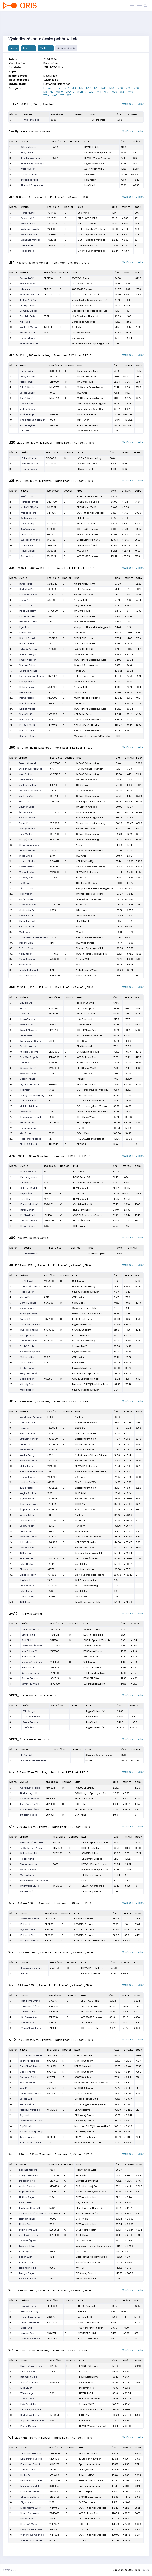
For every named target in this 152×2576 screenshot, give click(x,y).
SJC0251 (54, 2464)
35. (11, 948)
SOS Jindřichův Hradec (87, 725)
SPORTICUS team (87, 223)
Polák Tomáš (27, 381)
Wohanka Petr (28, 512)
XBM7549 (52, 583)
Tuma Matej (26, 1487)
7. (10, 179)
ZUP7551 (51, 2088)
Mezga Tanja (26, 2273)
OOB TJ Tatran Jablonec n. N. (91, 953)
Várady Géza (27, 1384)
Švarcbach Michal (31, 539)
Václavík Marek (28, 327)
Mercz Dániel (27, 1389)
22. (11, 697)
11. (10, 332)
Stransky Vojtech (29, 1438)
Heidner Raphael (29, 1482)
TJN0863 (50, 1940)
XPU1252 (50, 1787)
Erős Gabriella (28, 2404)
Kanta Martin (27, 1449)
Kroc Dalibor (25, 774)
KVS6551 (54, 2229)
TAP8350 (53, 2028)
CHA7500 (52, 610)
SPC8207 (52, 1547)
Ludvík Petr (26, 1062)
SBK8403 (52, 1542)
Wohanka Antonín (30, 294)
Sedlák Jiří (27, 1640)
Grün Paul (25, 1182)
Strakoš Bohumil (28, 1144)
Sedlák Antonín (29, 234)
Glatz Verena (27, 2371)
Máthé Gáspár (28, 409)
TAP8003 (52, 714)
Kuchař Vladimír (29, 1204)
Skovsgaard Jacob (29, 845)
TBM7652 (52, 2055)
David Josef (27, 545)
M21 (96, 88)
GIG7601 (48, 1286)
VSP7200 (49, 1281)
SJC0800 (54, 371)
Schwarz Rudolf (29, 1188)
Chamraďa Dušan (30, 1286)
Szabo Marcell (29, 174)
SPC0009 (52, 1444)
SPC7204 (55, 828)
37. (11, 959)
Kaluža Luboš (26, 687)
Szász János (26, 948)
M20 (88, 88)
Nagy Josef (25, 953)
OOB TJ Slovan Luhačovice (87, 1215)
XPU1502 (52, 218)
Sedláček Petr (27, 589)
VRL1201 (48, 294)
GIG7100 (55, 834)
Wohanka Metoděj (31, 239)
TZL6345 (53, 1144)
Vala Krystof (28, 168)
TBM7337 (52, 676)
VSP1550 (55, 1662)
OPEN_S (81, 91)
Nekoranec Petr (27, 904)
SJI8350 (53, 2022)
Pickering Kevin (28, 1177)
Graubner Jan (27, 1520)
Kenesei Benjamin (30, 1351)
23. (11, 703)
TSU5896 (52, 2306)
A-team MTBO (81, 600)
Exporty (27, 48)
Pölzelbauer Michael (30, 790)
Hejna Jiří (25, 1013)
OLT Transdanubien (85, 643)
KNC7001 (51, 539)
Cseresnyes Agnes (31, 2409)
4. (10, 163)
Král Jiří (24, 1008)
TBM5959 (52, 2338)
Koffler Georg (27, 1455)
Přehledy (44, 48)
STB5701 (53, 1062)
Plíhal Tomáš (27, 1596)
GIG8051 (51, 2137)
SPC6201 (54, 1013)
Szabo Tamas (30, 1722)
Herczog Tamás (28, 926)
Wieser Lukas (27, 1514)
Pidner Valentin (28, 1100)
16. (11, 665)
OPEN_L (70, 91)
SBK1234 (48, 289)
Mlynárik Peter (26, 872)
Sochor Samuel (30, 1678)
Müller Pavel (26, 632)
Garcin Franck (27, 1078)
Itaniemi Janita (28, 2137)
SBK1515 (54, 1678)
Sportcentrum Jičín (87, 371)
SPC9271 (54, 2366)
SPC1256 (58, 1853)
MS (11, 1601)
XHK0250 (54, 2480)
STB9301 (51, 1422)
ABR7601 (51, 600)
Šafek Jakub (28, 1634)
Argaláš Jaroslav (29, 1084)
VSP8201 (51, 703)
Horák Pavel (26, 1281)
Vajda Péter (26, 1297)
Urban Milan (27, 245)
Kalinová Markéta (29, 2060)
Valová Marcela (29, 2382)
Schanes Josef (28, 1073)
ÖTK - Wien (83, 419)
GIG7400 (55, 774)
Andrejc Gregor (27, 654)
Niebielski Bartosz (29, 1460)
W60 (54, 95)
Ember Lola (27, 1973)
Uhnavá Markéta (29, 2513)
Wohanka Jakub (30, 229)
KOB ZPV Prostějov (86, 861)
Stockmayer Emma (31, 158)
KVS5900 (54, 1068)
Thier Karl (25, 1198)
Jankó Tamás (27, 1019)
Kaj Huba (25, 321)
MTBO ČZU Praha (83, 2088)
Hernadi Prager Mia (32, 185)
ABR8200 (52, 687)
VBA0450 (55, 1968)
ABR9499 (54, 2475)
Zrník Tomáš (26, 795)
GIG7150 (54, 2180)
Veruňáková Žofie (29, 1809)
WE (69, 95)
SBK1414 (51, 245)
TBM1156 (57, 1847)
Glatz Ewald (25, 855)
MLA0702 (54, 398)
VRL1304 (51, 234)
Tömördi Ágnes (27, 2240)
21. (11, 692)
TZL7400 (54, 2175)
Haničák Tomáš (29, 501)
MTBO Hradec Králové (91, 2480)
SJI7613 (51, 692)
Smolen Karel (27, 1585)
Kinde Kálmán (27, 910)
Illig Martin (25, 1580)
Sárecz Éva (26, 2098)
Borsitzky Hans (27, 850)
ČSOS (145, 2570)
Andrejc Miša (27, 1891)
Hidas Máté (27, 250)
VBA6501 (55, 872)
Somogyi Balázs (29, 310)
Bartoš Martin (29, 1656)
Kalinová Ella (27, 1935)
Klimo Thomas (27, 616)
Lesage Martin (27, 828)
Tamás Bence (29, 469)
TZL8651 (54, 2415)
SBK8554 (53, 2017)
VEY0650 (54, 2491)
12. (11, 338)
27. (11, 725)
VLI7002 (51, 1574)
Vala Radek (26, 1531)
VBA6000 (54, 1051)
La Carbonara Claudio (31, 676)
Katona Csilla (26, 2262)
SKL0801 (54, 414)
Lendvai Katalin (27, 2246)
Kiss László (25, 964)
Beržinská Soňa (29, 2017)
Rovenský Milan (28, 621)
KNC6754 (54, 2213)
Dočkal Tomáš (27, 638)
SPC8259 (52, 2060)
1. (10, 119)
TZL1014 (48, 327)
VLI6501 (54, 866)
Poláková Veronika (30, 2109)
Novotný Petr (26, 877)
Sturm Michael (27, 921)
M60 (120, 88)
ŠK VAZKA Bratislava (87, 872)
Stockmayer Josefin (31, 2142)
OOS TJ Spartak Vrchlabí (91, 229)
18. (11, 676)
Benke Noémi (27, 2104)
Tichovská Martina (30, 2453)
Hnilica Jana (27, 2518)
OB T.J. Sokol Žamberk (87, 1558)
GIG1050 (58, 1885)
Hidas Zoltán (27, 1291)
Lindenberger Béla (30, 1324)
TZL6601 (54, 877)
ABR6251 (51, 2317)
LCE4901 (48, 1215)
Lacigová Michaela (31, 2529)
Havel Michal (28, 550)
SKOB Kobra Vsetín (87, 507)
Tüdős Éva (28, 1727)
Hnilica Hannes (28, 1433)
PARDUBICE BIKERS (87, 218)
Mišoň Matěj (27, 523)
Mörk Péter (24, 932)
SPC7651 (51, 2077)
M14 (74, 88)
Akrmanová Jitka (29, 2077)
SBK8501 (51, 529)
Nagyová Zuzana (30, 1940)
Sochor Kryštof (27, 425)
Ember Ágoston (27, 659)
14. (11, 654)
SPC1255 (50, 1798)
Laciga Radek (27, 1477)
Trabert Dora (27, 2398)
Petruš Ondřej (27, 387)
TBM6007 (54, 1057)
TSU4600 (49, 1220)
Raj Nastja (25, 2115)
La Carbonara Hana (31, 2055)
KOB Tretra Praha (83, 714)
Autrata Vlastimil (29, 1051)
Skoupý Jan (25, 839)
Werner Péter (26, 915)
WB (62, 95)
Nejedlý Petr (27, 1193)
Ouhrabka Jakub (29, 1329)
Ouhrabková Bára (29, 1853)
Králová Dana (28, 2306)
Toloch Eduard (30, 458)
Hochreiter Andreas (30, 1138)
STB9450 (54, 2458)
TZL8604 (52, 1427)
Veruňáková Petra (31, 2028)
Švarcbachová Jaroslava (33, 2213)
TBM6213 (53, 1084)
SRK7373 (54, 2191)
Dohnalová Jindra (31, 2317)
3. (10, 158)
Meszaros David (32, 1716)
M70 (128, 88)
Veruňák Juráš (29, 1651)
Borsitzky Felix (27, 316)
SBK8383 (53, 2011)
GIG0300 (52, 1585)
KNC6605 (55, 975)
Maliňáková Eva (28, 2229)
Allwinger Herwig (29, 1313)
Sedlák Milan (27, 1378)
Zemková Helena (28, 2235)
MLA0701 (54, 387)
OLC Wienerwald (85, 942)
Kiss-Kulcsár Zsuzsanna (34, 1880)
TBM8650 (54, 2453)
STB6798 (54, 2186)
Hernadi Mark (27, 338)
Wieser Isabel (28, 147)
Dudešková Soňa (29, 2415)
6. (10, 174)
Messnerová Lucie (30, 2507)
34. (11, 942)
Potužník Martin (27, 725)
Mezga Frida (27, 1875)
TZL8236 (52, 1520)
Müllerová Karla (29, 1814)
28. (11, 730)
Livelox (140, 104)
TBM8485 (54, 2513)
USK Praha (83, 212)
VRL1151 (57, 1842)
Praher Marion (28, 2425)
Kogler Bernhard (29, 1493)
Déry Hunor (27, 152)
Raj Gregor (25, 883)
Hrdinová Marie (28, 2524)
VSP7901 (51, 632)
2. (10, 152)
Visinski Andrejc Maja (32, 2131)
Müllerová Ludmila (32, 1662)
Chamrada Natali (30, 2496)
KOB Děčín (82, 550)
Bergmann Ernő (28, 1373)
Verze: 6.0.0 (9, 2570)
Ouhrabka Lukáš (31, 1629)
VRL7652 (54, 2534)
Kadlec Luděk (27, 1122)
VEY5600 (54, 1122)
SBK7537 (51, 534)
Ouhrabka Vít (27, 278)
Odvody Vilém (28, 218)
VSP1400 (52, 212)
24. (11, 708)
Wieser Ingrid (27, 2393)
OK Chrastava (85, 381)
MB (45, 91)
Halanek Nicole (27, 2267)
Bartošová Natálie (30, 1804)
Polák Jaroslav (27, 610)
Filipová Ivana (27, 2191)
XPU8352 (53, 2006)
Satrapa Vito (27, 1335)
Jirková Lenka (28, 2011)
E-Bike (47, 88)
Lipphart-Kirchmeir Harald (33, 937)
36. (11, 953)
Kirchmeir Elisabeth (30, 2208)
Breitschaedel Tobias (31, 1471)
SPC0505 (51, 463)
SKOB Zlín (77, 327)
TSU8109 (52, 589)
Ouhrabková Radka (30, 2093)
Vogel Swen (26, 1035)
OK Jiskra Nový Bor (83, 1204)
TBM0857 (50, 1929)
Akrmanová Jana (29, 1918)
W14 (98, 91)
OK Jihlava (80, 692)
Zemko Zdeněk (28, 1302)
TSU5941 (53, 1008)
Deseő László (31, 1253)
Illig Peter (25, 1089)
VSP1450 (50, 1804)
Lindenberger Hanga (32, 163)
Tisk (12, 48)
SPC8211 (51, 594)
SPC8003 (49, 1329)
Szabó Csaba (27, 1346)
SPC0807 (54, 376)
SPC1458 (55, 1645)
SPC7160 (52, 2071)
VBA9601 (52, 1466)
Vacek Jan (25, 1444)
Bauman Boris (26, 806)
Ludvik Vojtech (28, 1422)
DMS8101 (51, 545)
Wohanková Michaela (32, 1842)
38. (11, 964)
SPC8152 (51, 2093)
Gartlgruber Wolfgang (32, 1095)
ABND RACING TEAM (84, 583)
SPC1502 (52, 223)
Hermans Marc (28, 1128)
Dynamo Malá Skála (88, 501)
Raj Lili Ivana (27, 1858)
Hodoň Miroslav (28, 1340)
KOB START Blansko (88, 245)
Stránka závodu (66, 48)
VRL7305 (51, 512)
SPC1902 (55, 1629)
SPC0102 (52, 1460)
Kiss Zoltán (26, 1133)
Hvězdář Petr (27, 1547)
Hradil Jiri (25, 1427)
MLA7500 (52, 697)
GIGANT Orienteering (89, 458)
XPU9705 (52, 1449)
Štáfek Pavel (25, 812)
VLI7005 (54, 823)
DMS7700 (52, 501)
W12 (91, 91)
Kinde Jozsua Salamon (32, 419)
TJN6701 (54, 953)
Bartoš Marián (27, 703)
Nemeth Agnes (27, 2218)
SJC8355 (54, 2486)
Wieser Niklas (31, 119)
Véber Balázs (27, 1308)
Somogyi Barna (27, 736)
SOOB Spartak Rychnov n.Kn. (91, 801)
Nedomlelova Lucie (31, 2480)
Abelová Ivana (27, 2186)
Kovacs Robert (27, 817)
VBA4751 (51, 2333)
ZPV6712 (54, 861)
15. (11, 659)
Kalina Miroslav (28, 594)
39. (11, 970)
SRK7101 (54, 801)
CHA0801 (54, 381)
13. (11, 649)
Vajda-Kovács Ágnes (32, 2420)
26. (11, 719)
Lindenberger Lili (29, 1793)
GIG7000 (55, 763)
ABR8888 (55, 2382)
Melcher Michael (29, 1106)
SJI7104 (54, 785)
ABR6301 (53, 1024)
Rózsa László (26, 605)
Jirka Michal (26, 1542)
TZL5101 (48, 1193)
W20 (114, 91)
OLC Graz (82, 392)
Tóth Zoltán (26, 1553)
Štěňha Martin (27, 1498)
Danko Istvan (27, 1362)
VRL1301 (51, 229)
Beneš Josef (26, 398)
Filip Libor (24, 801)
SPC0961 (49, 1935)
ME (51, 91)
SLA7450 (54, 2235)
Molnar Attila (27, 1357)
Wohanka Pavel (28, 1536)
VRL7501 (51, 1536)
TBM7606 (49, 1319)
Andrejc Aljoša (28, 305)
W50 (46, 95)
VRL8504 (49, 1378)
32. (11, 932)
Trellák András (28, 300)
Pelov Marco (26, 1591)
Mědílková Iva (27, 2071)
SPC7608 (52, 1498)
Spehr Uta (26, 2327)
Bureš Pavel (25, 583)
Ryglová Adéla (28, 1929)
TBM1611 (54, 1634)
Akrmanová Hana (30, 1798)
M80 (136, 88)
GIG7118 (54, 795)
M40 (103, 88)
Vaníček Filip (27, 414)
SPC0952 (50, 1918)
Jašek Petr (25, 600)
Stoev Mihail (26, 1569)
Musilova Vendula (30, 2486)
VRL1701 (54, 1640)
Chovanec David (29, 1504)
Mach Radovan (27, 975)
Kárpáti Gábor (27, 708)
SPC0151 (53, 2000)
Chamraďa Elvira (29, 1885)
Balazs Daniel (26, 730)
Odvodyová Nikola (30, 1787)
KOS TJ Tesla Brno (84, 676)
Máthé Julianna (28, 1869)
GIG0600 (51, 458)
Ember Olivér (26, 403)
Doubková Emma (30, 2000)
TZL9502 (52, 1504)
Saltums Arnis (28, 518)
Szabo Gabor (27, 1368)
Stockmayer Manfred (30, 768)
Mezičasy (127, 104)
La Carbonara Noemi (31, 1847)
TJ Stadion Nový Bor (88, 1062)
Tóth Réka (25, 1601)
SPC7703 (52, 638)
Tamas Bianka (28, 2469)
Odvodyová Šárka (31, 2006)
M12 (67, 88)
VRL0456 (54, 2507)
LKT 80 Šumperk (82, 589)
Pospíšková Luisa (30, 2338)
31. (11, 926)
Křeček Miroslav (28, 1030)
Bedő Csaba (27, 496)
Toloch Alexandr (28, 763)
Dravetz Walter (28, 1171)
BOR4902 (49, 1204)
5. (10, 168)
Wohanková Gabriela (32, 2534)
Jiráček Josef (28, 529)
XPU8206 (52, 649)
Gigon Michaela (29, 2502)
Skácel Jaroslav (29, 1220)
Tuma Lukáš (26, 371)
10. (11, 327)
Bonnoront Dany (29, 2311)
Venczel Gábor (27, 665)
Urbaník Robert (28, 1574)
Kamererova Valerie (31, 2458)
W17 (106, 91)
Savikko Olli (26, 1002)
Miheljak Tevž (27, 430)
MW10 (59, 91)
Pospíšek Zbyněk (29, 1057)
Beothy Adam (27, 1525)
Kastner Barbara (28, 2169)
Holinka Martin (27, 861)
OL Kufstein (81, 1493)
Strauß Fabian (28, 332)
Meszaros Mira (29, 179)
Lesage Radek (28, 376)
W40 (130, 91)
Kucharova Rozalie (30, 2464)
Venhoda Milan (27, 785)
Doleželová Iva (27, 2180)
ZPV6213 (53, 1030)
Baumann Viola (28, 2376)
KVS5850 (52, 2322)
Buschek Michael (28, 970)
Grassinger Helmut (30, 1117)
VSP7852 (54, 2524)
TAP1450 (50, 1809)
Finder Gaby (26, 2224)
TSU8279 (52, 2066)
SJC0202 (52, 1487)
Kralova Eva (27, 2333)
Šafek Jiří (25, 1319)
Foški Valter (25, 893)
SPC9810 (51, 523)
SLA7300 (49, 1302)
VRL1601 (51, 239)
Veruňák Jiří (25, 714)
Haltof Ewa (26, 2475)
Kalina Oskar (28, 223)
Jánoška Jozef (28, 1068)
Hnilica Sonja (26, 2197)
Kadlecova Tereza (30, 2491)
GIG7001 (55, 839)
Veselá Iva (25, 2088)
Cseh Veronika (27, 2202)
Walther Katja (27, 2082)
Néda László (26, 888)
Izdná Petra (27, 2022)
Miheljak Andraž (28, 283)
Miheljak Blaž (26, 681)
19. (11, 681)
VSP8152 (53, 2529)
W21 (122, 91)
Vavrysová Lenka (28, 2175)
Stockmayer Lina (29, 1864)
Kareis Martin (26, 866)
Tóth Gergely (30, 1711)
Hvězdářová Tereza (31, 2366)
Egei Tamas (26, 627)
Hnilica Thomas (28, 643)
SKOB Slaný (78, 1302)
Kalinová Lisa (27, 1924)
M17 (81, 88)
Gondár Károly (28, 1046)
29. (11, 915)
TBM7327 (52, 1509)
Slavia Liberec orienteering (90, 823)
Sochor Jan (27, 556)
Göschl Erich (26, 942)
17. (11, 670)
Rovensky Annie (30, 1683)
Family (58, 88)
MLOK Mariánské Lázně (90, 387)
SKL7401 (54, 812)
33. (11, 937)
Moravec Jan (27, 1558)
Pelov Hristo (26, 1564)
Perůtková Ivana (30, 2322)
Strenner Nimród (29, 343)
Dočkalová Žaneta (32, 1645)
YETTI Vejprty (83, 1122)
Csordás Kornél (28, 670)
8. (10, 185)
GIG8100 (49, 1340)
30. (11, 921)
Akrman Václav (30, 463)
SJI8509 (51, 1596)
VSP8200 (52, 1477)
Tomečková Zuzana (31, 2066)
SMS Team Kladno (87, 414)
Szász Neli (27, 1755)
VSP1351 (50, 1814)
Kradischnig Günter (31, 1041)
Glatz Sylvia (25, 2251)
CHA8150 (52, 2109)
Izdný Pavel (25, 692)
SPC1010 (48, 278)
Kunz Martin (25, 834)
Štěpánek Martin (29, 1509)
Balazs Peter (26, 719)
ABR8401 (51, 1531)
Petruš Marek (26, 697)
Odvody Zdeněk (28, 649)
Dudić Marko (26, 779)
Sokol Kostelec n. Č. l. (88, 539)
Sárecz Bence (27, 392)
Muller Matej (26, 1466)
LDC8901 (51, 550)
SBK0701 (54, 425)
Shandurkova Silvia (31, 2540)
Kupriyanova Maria (31, 1968)
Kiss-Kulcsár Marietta (33, 1760)
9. (10, 321)
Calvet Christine (28, 2278)
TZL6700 (55, 904)
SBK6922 (51, 556)
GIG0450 (54, 2496)
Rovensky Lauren (31, 1672)
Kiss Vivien (26, 2387)
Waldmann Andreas (31, 1417)
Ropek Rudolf (26, 823)
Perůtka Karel (27, 1215)
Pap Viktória (26, 2126)
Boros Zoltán (27, 1209)
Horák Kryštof (28, 212)
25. (11, 714)
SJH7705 (52, 725)
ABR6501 (55, 959)
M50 (112, 88)
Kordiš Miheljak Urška (31, 2120)
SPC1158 (49, 1924)
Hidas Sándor (28, 1226)
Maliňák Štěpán (29, 507)
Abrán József (26, 899)
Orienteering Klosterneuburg (92, 1111)
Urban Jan (25, 289)
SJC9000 (52, 1438)
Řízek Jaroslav (27, 959)
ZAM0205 (52, 1558)
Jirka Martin (28, 1667)
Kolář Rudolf (26, 1024)
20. (11, 687)
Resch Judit (25, 2256)
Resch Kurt (26, 1111)
